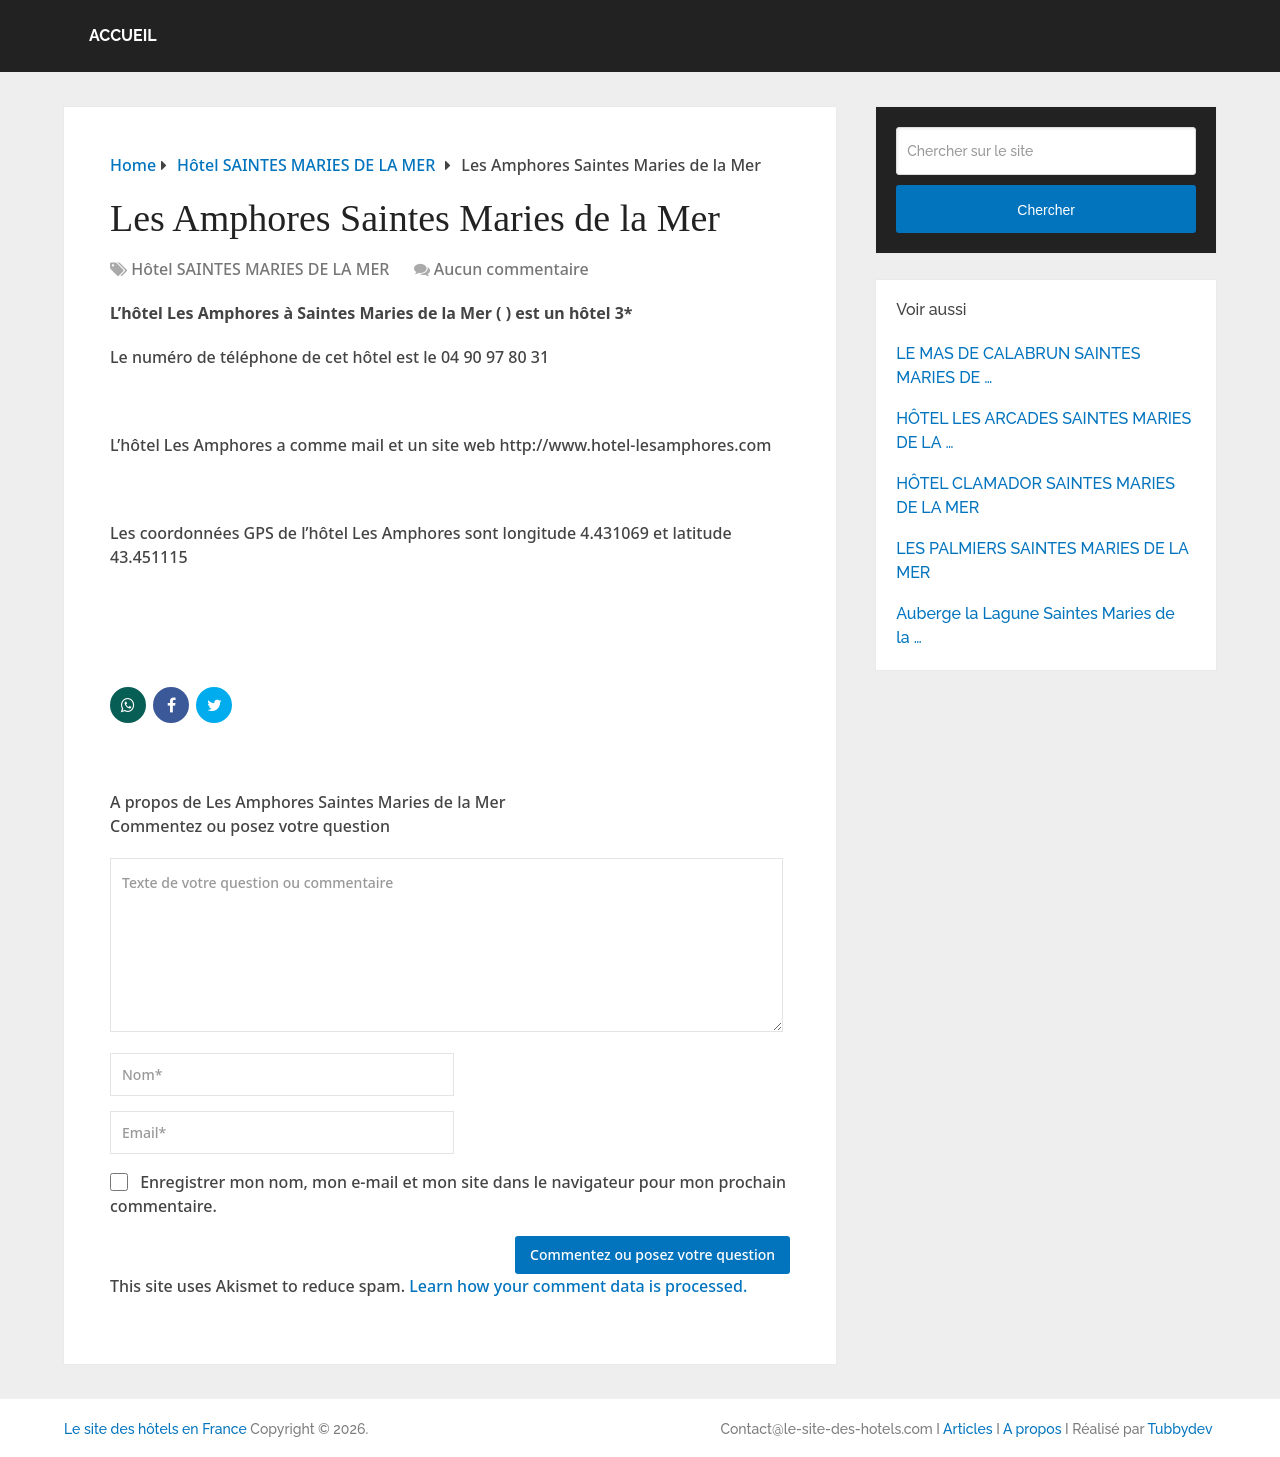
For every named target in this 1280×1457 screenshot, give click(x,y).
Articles (968, 1429)
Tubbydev (1179, 1429)
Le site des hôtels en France (155, 1429)
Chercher (1046, 210)
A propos (1032, 1429)
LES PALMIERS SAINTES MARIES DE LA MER (1042, 560)
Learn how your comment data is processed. (578, 1286)
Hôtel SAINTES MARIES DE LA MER (260, 269)
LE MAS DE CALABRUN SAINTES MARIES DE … (1018, 365)
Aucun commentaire (511, 269)
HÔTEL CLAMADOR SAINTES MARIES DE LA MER (1035, 495)
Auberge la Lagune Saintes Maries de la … (1035, 625)
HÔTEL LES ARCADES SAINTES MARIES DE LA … (1043, 430)
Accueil (123, 35)
